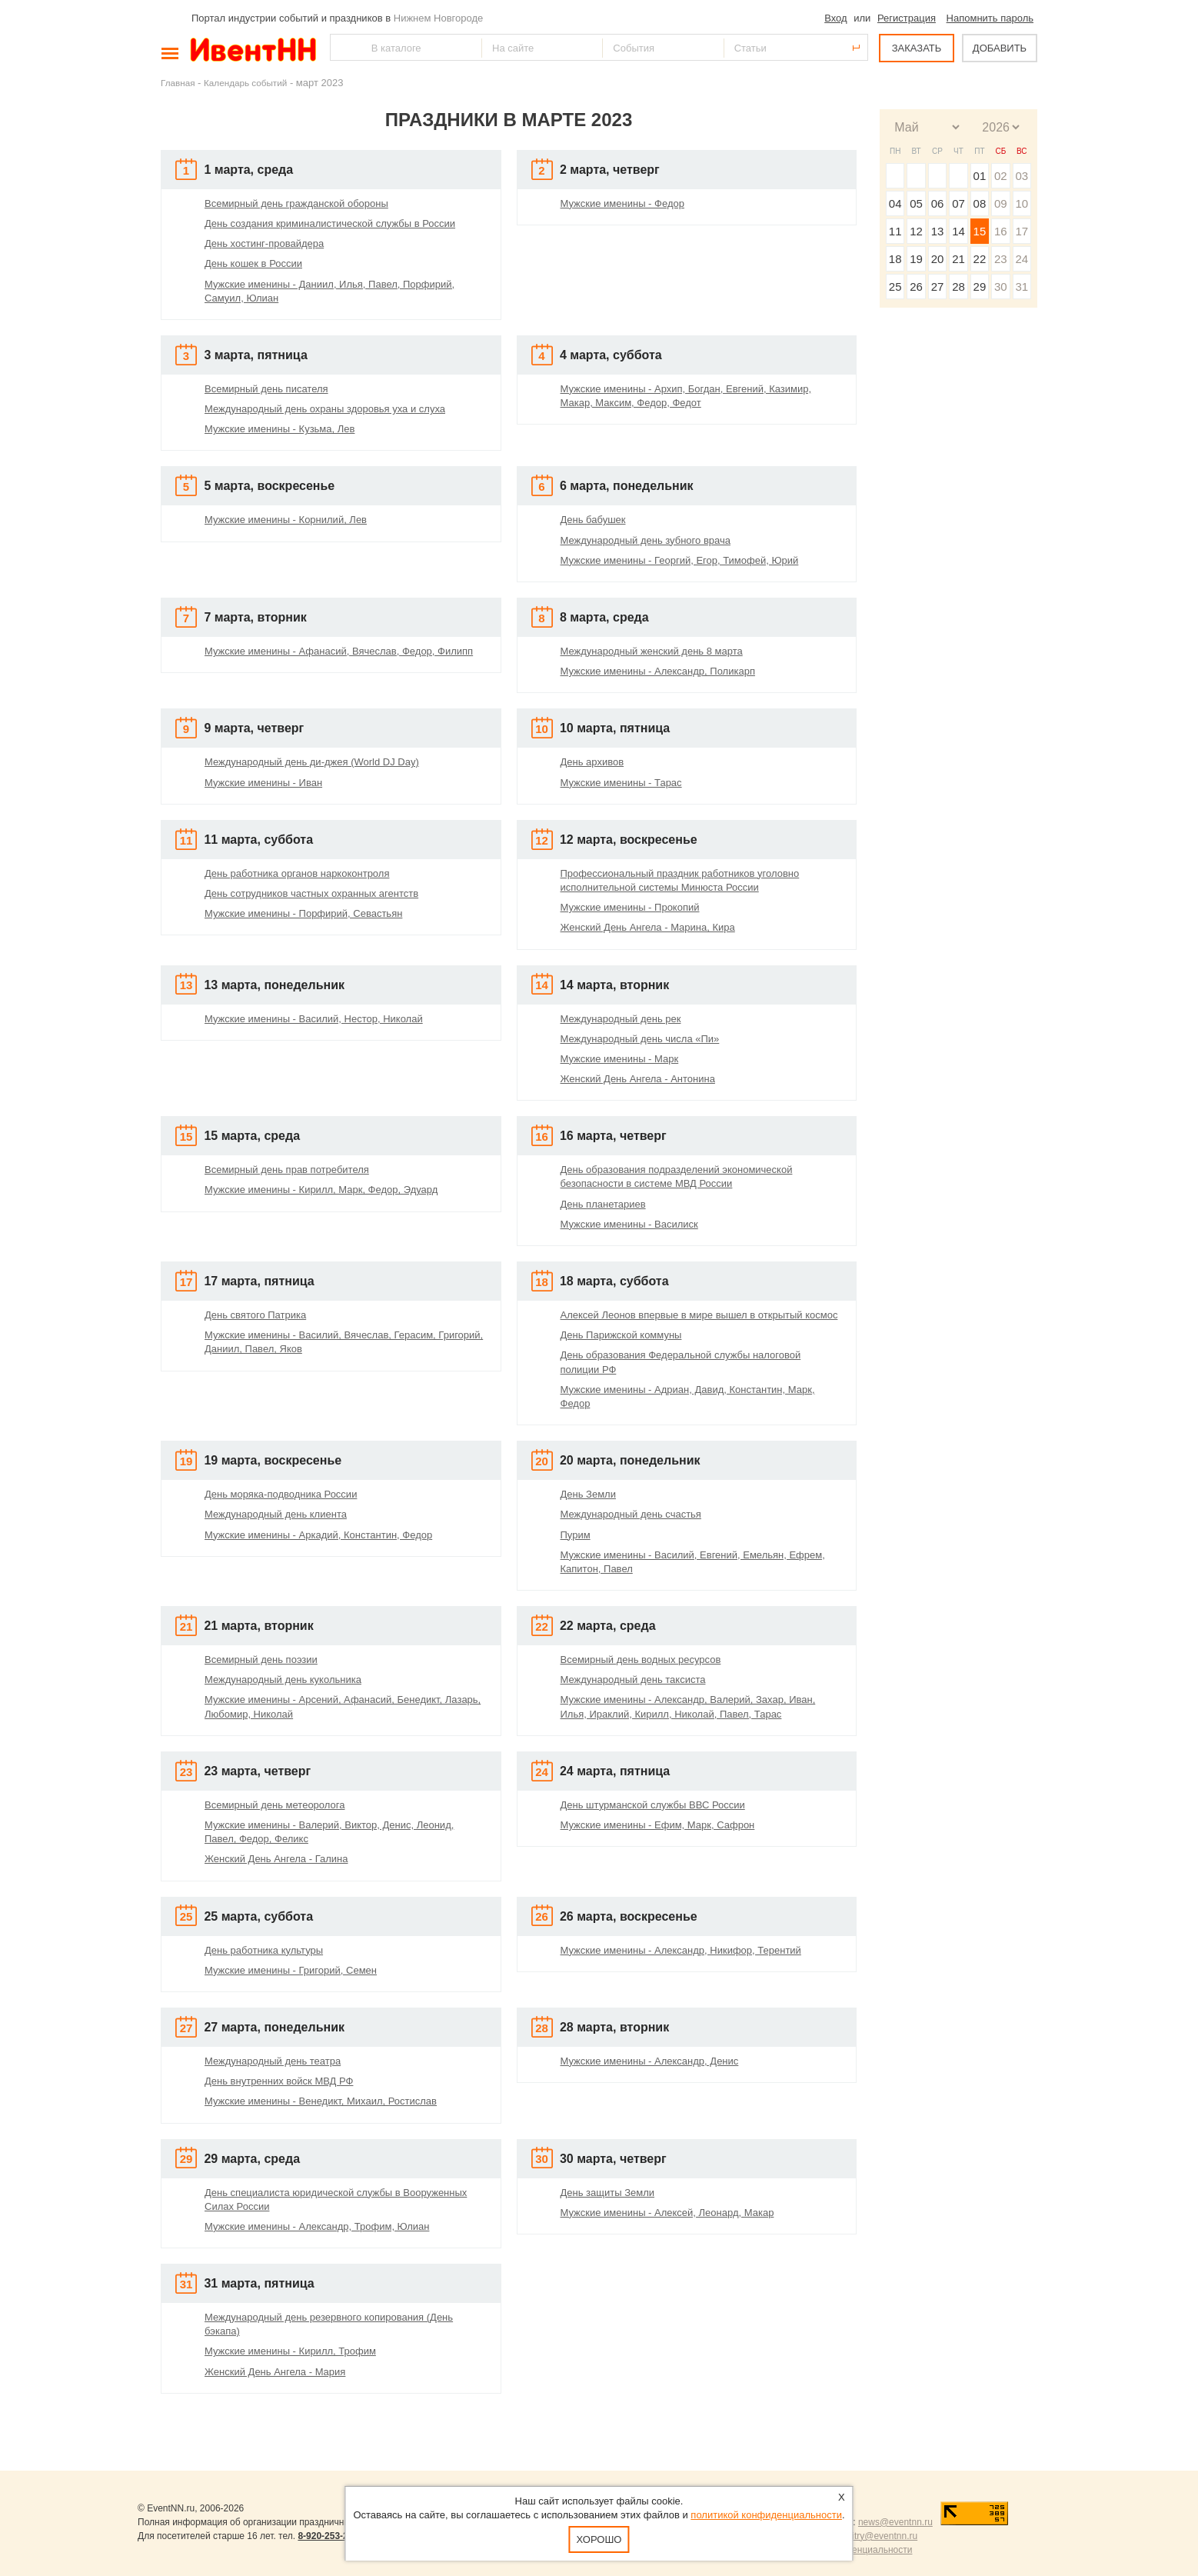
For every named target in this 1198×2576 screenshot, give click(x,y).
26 (916, 286)
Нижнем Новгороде (439, 18)
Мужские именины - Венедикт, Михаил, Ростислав (321, 2101)
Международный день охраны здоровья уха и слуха (325, 409)
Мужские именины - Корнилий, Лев (286, 519)
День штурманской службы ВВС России (653, 1805)
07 (958, 203)
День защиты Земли (608, 2192)
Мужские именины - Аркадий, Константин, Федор (318, 1535)
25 (895, 286)
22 (980, 258)
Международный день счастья (631, 1514)
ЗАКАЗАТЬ (917, 48)
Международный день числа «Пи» (640, 1039)
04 (895, 203)
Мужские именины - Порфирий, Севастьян (303, 913)
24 (1021, 258)
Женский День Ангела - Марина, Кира (648, 927)
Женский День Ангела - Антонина (638, 1079)
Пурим (576, 1535)
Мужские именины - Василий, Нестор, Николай (314, 1019)
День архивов (592, 762)
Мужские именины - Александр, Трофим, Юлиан (317, 2226)
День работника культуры (264, 1950)
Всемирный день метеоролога (274, 1805)
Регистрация (906, 18)
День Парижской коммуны (621, 1335)
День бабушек (593, 519)
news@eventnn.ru (895, 2522)
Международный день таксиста (633, 1679)
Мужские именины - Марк (620, 1059)
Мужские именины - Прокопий (630, 907)
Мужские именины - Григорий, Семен (291, 1970)
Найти (342, 47)
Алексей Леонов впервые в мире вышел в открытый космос (699, 1315)
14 (958, 231)
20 (937, 258)
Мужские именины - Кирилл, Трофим (290, 2351)
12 (916, 231)
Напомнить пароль (990, 18)
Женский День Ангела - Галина (276, 1859)
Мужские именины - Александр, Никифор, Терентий (681, 1950)
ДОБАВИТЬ (1000, 48)
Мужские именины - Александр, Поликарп (658, 671)
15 (980, 231)
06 (937, 203)
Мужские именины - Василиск (629, 1224)
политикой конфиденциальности (766, 2515)
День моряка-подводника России (281, 1494)
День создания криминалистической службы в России (330, 223)
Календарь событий (245, 83)
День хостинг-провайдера (264, 243)
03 (1021, 175)
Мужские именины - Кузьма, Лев (279, 429)
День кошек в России (253, 263)
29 (980, 286)
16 (1000, 231)
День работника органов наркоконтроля (297, 873)
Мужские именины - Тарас (621, 782)
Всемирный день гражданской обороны (296, 203)
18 (895, 258)
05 (916, 203)
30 (1000, 286)
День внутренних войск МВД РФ (279, 2081)
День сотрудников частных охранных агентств (311, 893)
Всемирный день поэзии (261, 1659)
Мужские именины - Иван (263, 782)
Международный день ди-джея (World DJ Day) (312, 762)
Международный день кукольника (283, 1679)
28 (958, 286)
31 (1021, 286)
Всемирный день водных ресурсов (641, 1659)
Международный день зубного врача (645, 540)
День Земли (588, 1494)
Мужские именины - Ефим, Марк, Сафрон (658, 1825)
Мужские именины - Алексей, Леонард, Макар (667, 2212)
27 (937, 286)
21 (958, 258)
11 (895, 231)
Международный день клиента (276, 1514)
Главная (178, 83)
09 (1000, 203)
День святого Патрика (255, 1315)
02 (1000, 175)
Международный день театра (273, 2061)
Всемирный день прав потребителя (287, 1169)
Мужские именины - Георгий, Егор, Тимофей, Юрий (680, 560)
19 (916, 258)
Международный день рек (621, 1019)
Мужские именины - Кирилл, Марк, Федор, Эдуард (321, 1189)
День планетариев (603, 1204)
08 (980, 203)
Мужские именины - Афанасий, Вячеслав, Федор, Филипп (339, 651)
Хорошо (599, 2539)
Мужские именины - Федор (622, 203)
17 (1021, 231)
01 (980, 175)
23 (1000, 258)
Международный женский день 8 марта (652, 651)
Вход (835, 18)
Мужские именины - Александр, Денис (650, 2061)
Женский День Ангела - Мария (275, 2372)
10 (1021, 203)
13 (937, 231)
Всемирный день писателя (266, 389)
